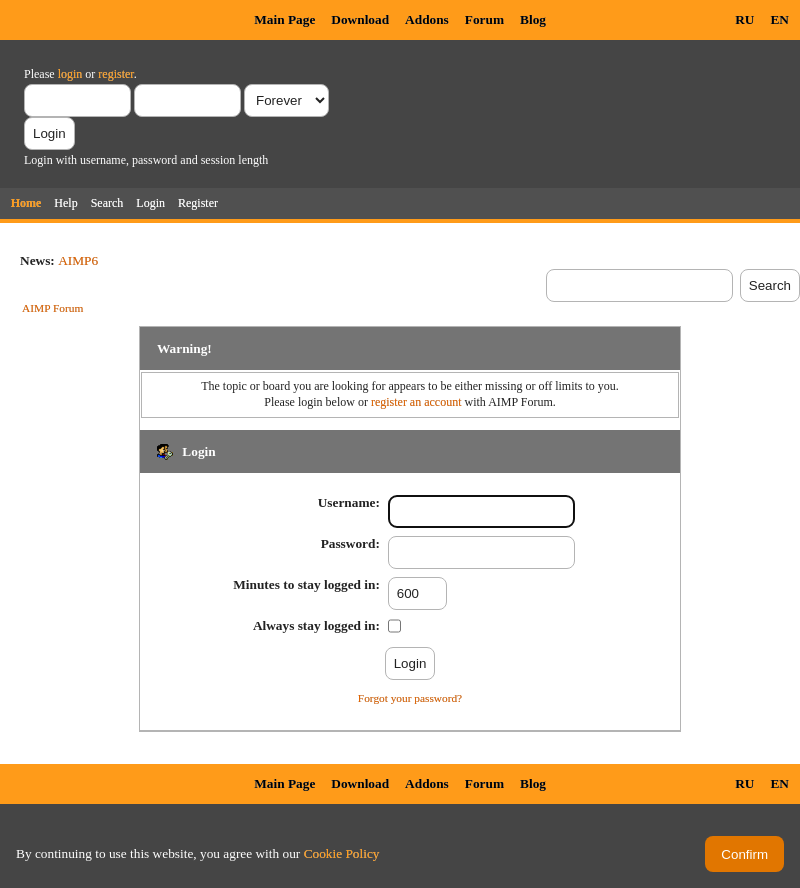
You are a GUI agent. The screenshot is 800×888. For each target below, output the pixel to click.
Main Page (284, 19)
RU (744, 19)
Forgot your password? (410, 698)
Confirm (744, 854)
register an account (416, 402)
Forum (484, 19)
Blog (533, 19)
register (115, 74)
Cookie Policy (342, 853)
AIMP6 (78, 260)
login (70, 74)
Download (360, 19)
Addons (427, 19)
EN (779, 19)
